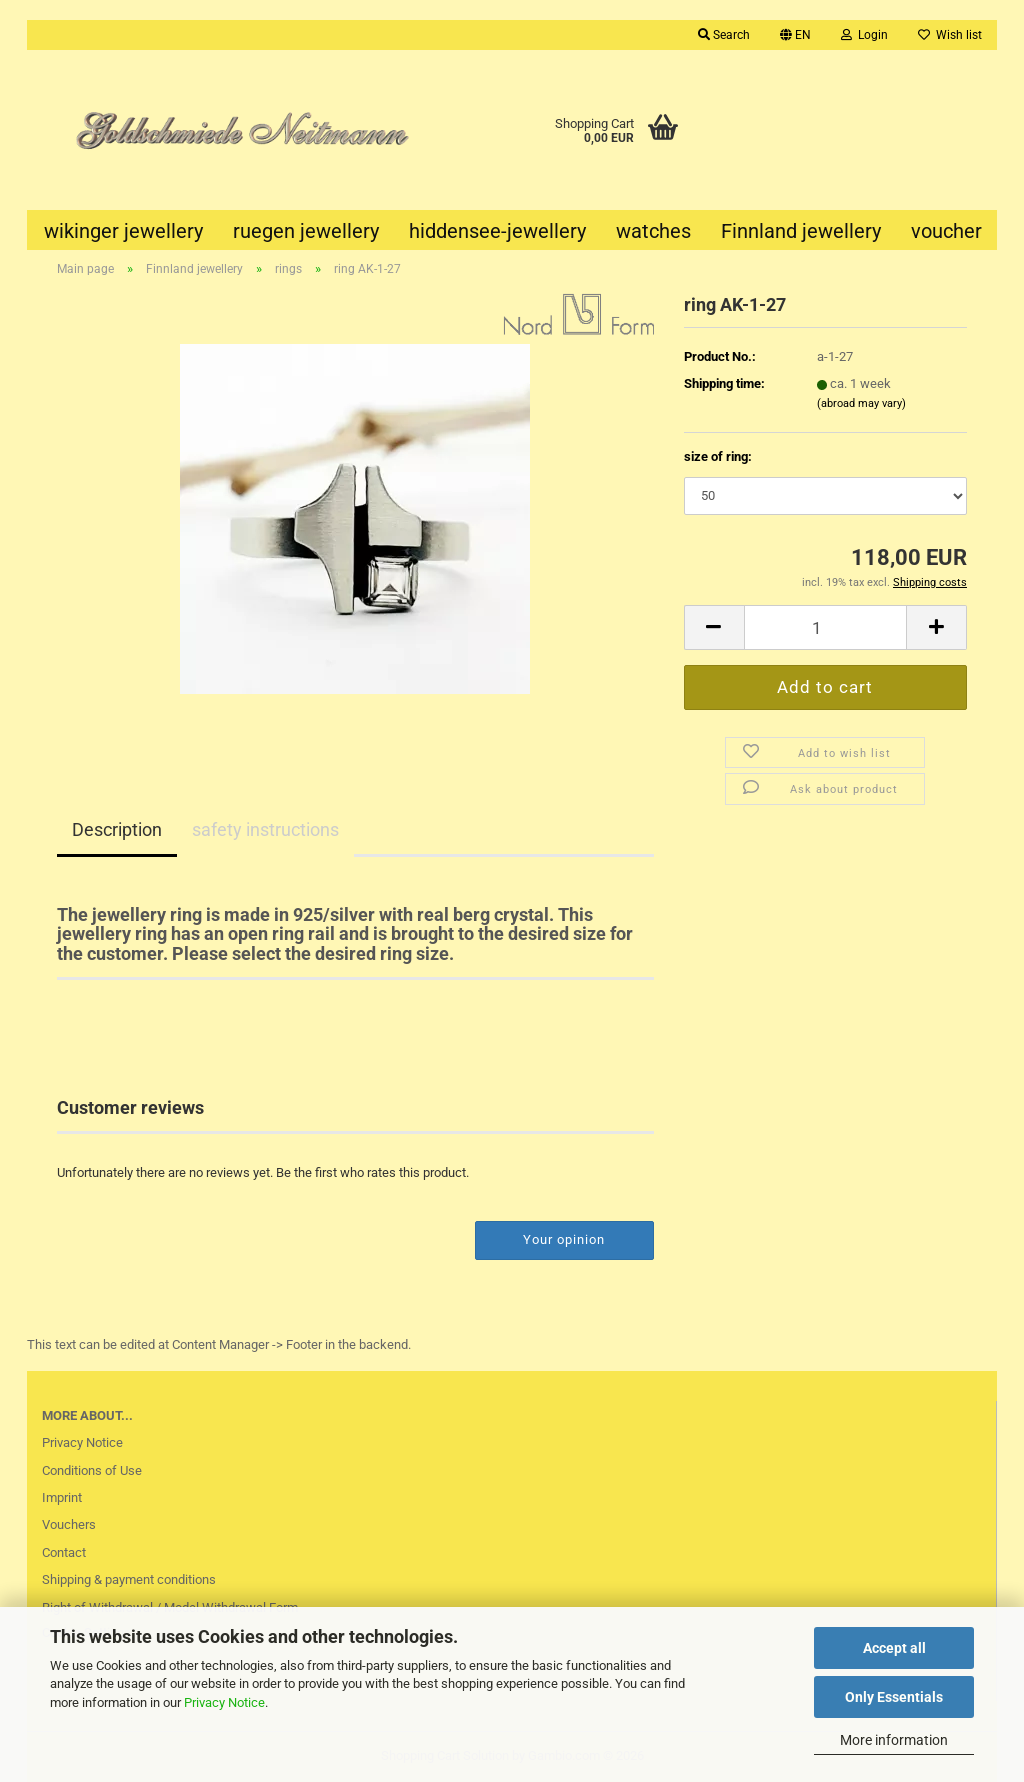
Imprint (62, 1497)
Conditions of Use (92, 1470)
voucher (946, 231)
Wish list (950, 35)
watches (653, 231)
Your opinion (564, 1239)
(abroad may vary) (861, 403)
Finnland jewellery (801, 231)
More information (894, 1740)
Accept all (894, 1648)
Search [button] (724, 35)
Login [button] (864, 35)
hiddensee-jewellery (497, 231)
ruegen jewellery (306, 231)
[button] (795, 35)
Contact (64, 1552)
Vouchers (69, 1524)
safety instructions (265, 829)
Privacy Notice (224, 1702)
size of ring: (718, 456)
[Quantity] (825, 627)
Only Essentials (894, 1697)
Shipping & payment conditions (129, 1579)
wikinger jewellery (123, 231)
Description (117, 829)
